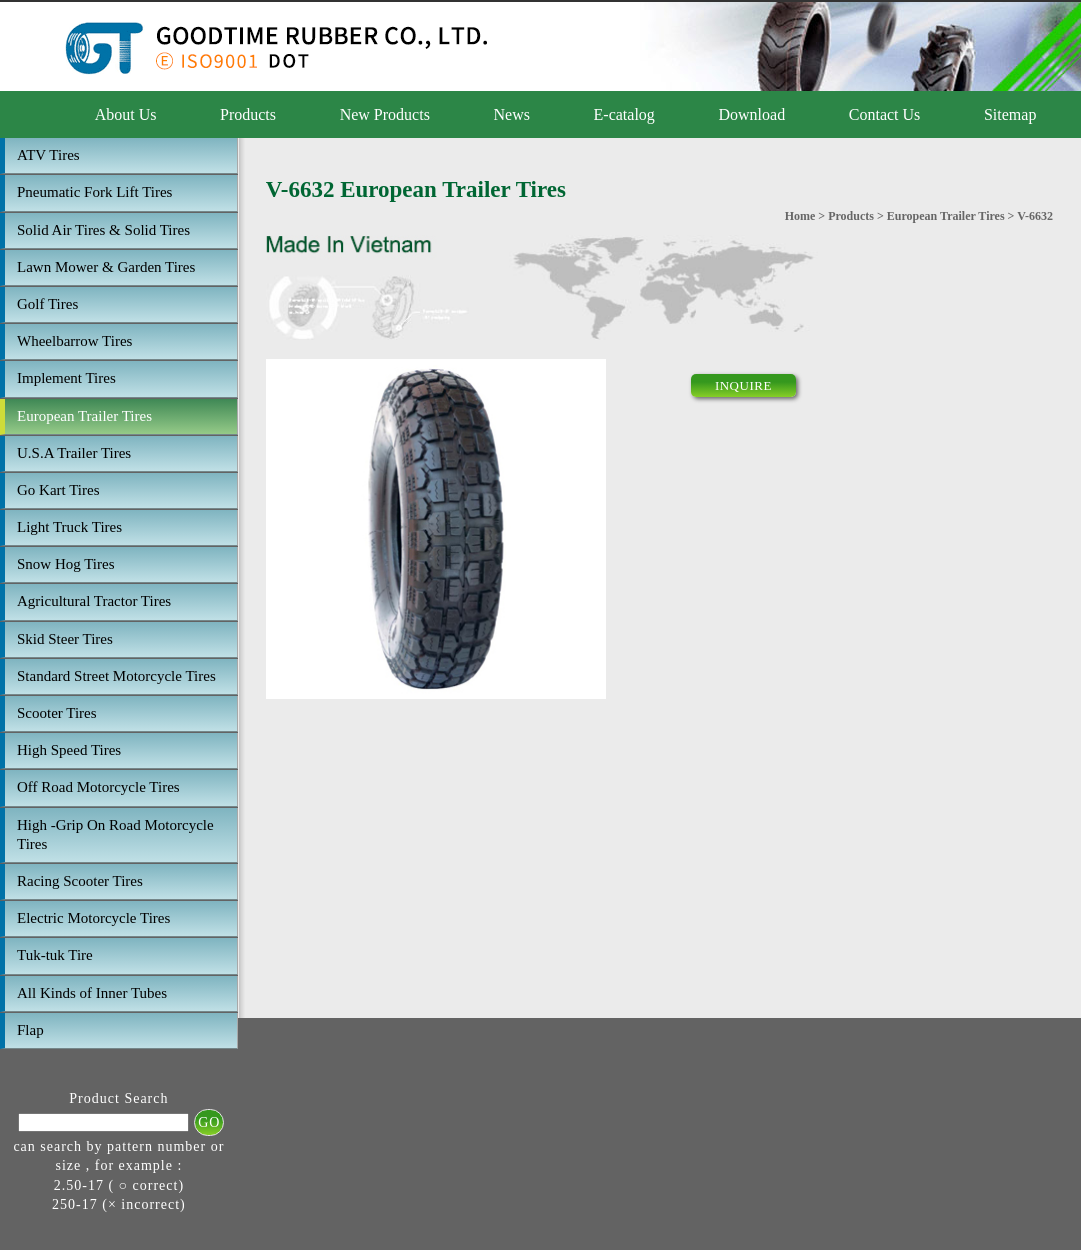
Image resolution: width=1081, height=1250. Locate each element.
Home (800, 216)
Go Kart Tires (58, 490)
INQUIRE (743, 385)
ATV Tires (48, 155)
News (512, 114)
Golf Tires (47, 304)
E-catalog (624, 114)
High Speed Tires (69, 750)
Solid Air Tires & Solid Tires (103, 230)
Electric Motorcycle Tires (93, 918)
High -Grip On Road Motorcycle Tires (115, 834)
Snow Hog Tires (66, 564)
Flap (30, 1030)
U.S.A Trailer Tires (74, 453)
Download (751, 114)
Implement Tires (66, 378)
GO (209, 1122)
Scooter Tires (57, 713)
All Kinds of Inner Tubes (92, 993)
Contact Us (885, 114)
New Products (385, 114)
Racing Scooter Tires (80, 881)
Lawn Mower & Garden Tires (106, 267)
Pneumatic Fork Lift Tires (94, 192)
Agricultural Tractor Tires (94, 601)
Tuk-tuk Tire (55, 955)
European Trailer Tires (84, 416)
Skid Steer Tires (65, 639)
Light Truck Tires (69, 527)
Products (248, 114)
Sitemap (1010, 114)
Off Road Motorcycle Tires (98, 787)
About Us (126, 114)
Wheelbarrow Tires (74, 341)
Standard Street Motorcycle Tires (116, 676)
